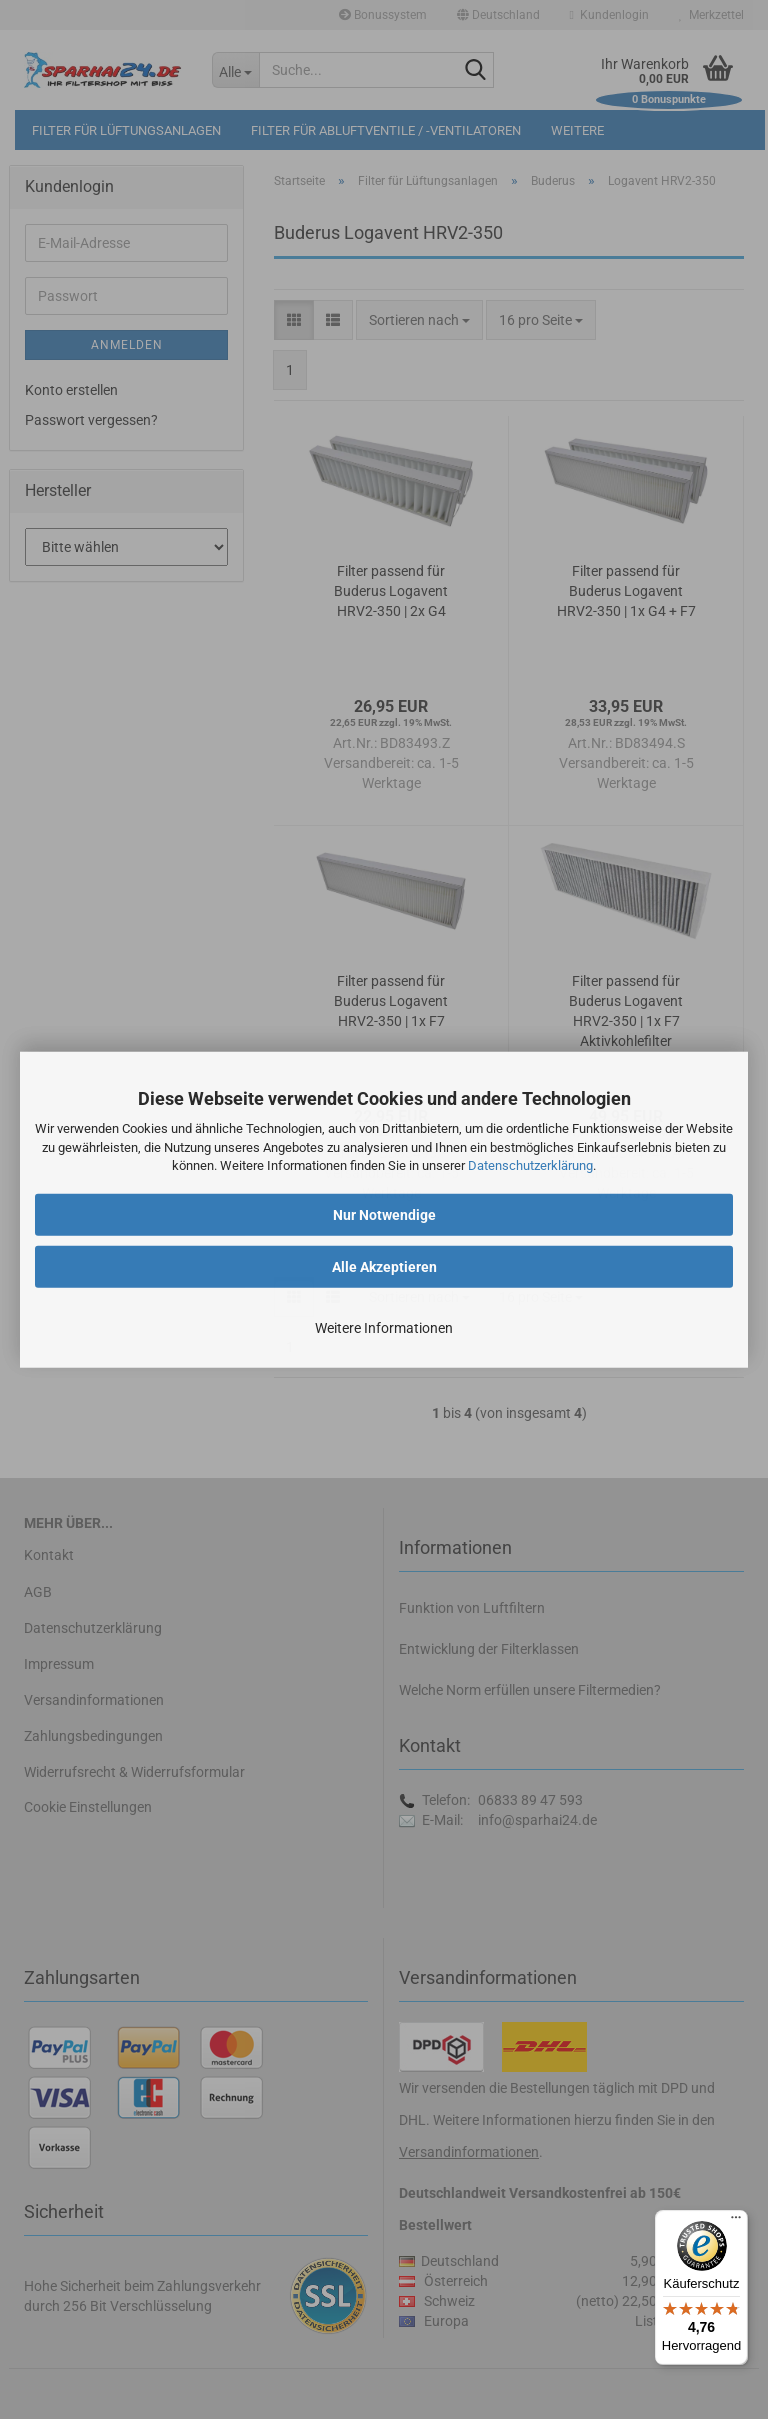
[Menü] (736, 2222)
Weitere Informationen (384, 1328)
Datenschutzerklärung (530, 1165)
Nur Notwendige (384, 1215)
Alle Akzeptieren (384, 1267)
